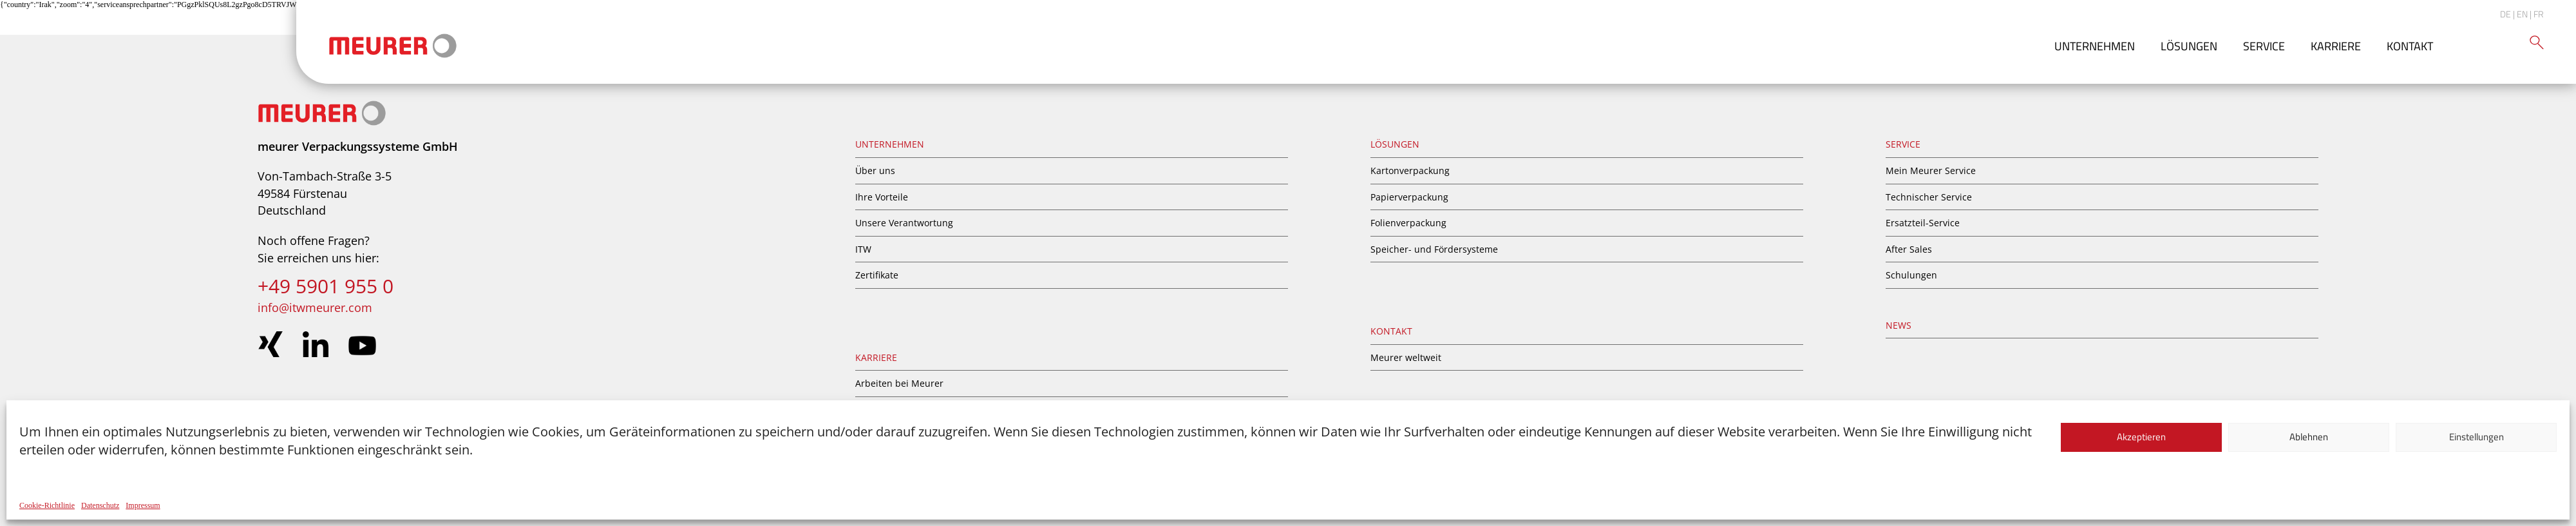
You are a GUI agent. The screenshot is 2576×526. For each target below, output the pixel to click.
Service (2264, 46)
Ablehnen (2308, 436)
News (1898, 325)
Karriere (2336, 46)
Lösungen (2189, 46)
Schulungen (1911, 275)
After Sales (1909, 249)
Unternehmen (2094, 46)
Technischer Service (1929, 197)
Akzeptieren (2141, 436)
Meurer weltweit (1405, 357)
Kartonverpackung (1410, 170)
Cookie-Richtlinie (47, 505)
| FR (2537, 14)
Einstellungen (2476, 436)
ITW (863, 249)
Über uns (875, 170)
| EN (2520, 14)
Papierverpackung (1409, 197)
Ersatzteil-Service (1923, 223)
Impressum (143, 505)
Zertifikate (876, 275)
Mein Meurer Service (1931, 170)
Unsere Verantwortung (904, 223)
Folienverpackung (1408, 223)
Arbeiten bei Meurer (899, 383)
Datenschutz (100, 505)
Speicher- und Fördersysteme (1434, 249)
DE (2505, 14)
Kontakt (2410, 46)
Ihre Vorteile (881, 197)
